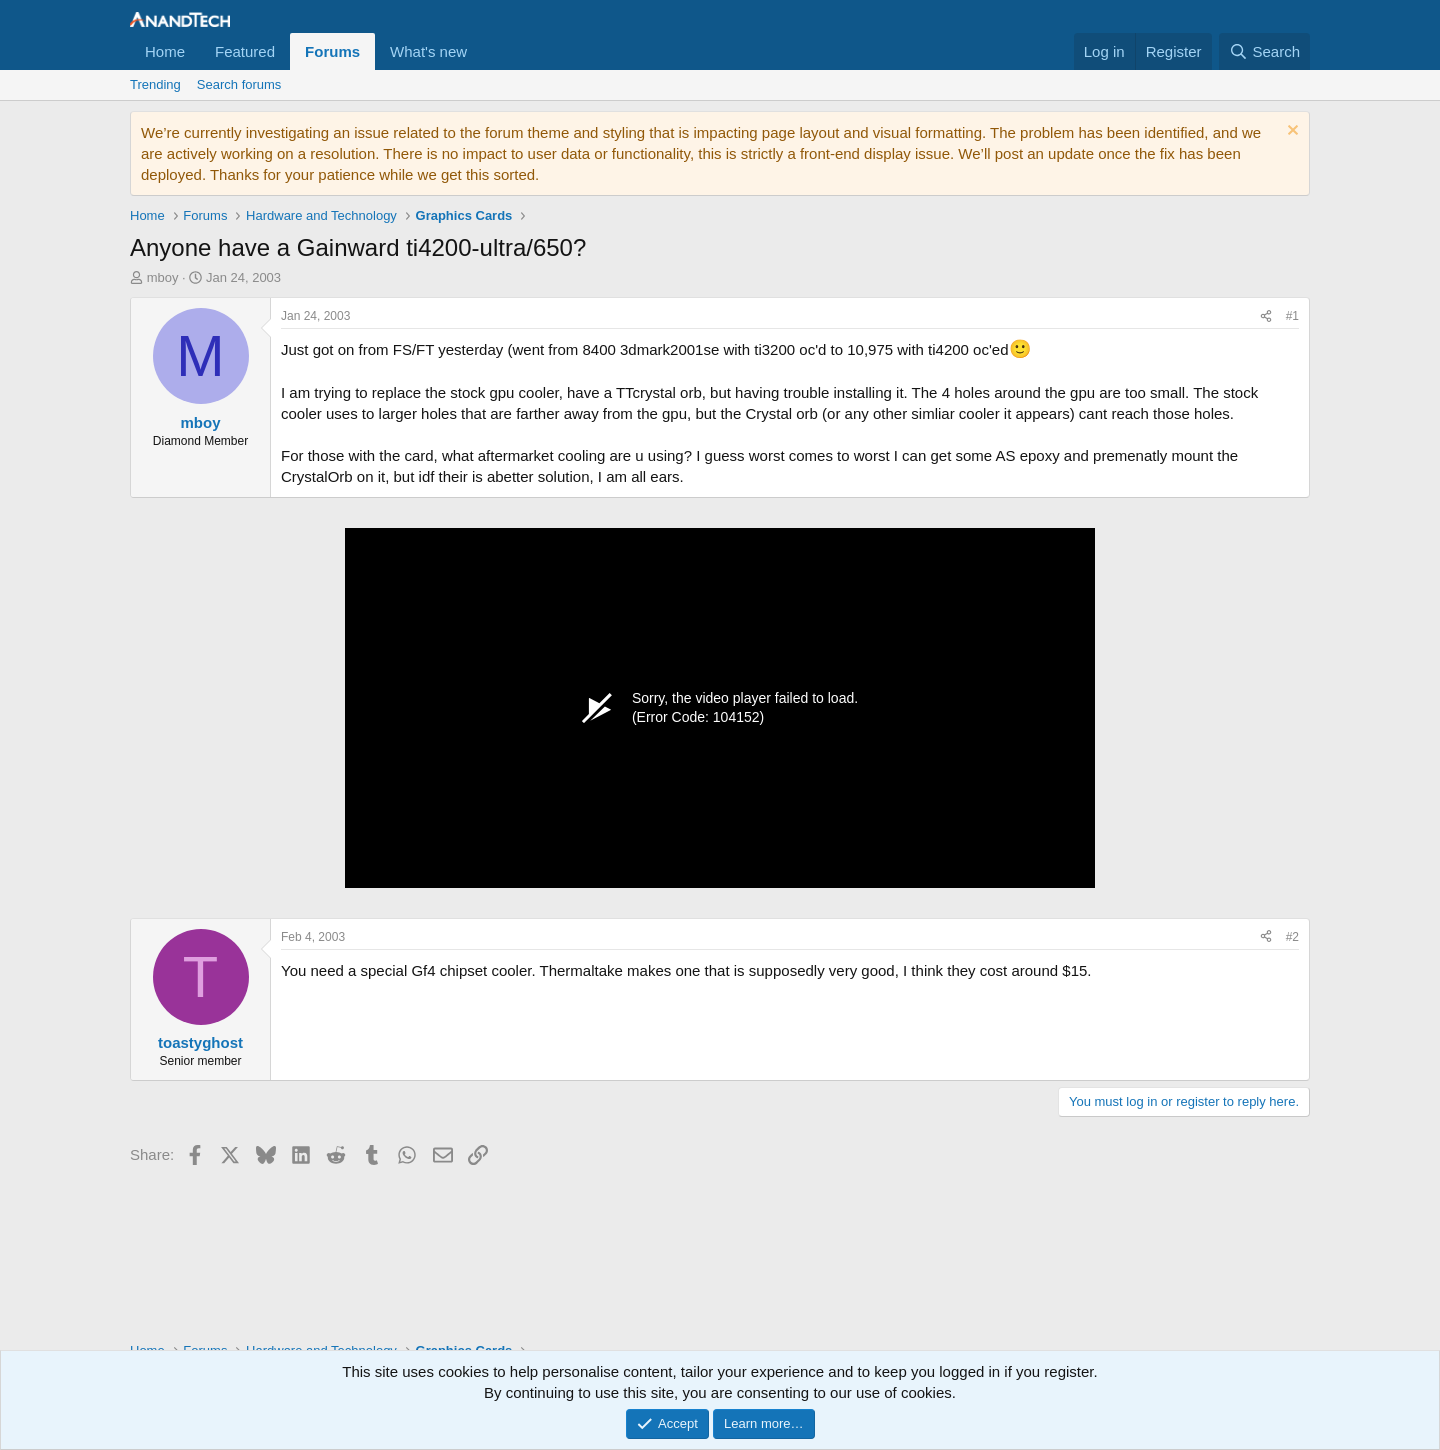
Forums (332, 51)
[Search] (1264, 51)
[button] (483, 51)
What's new (428, 51)
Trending (155, 84)
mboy (163, 277)
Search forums (239, 84)
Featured (245, 51)
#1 (1292, 316)
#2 (1292, 937)
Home (165, 51)
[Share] (1266, 316)
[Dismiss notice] (1290, 132)
